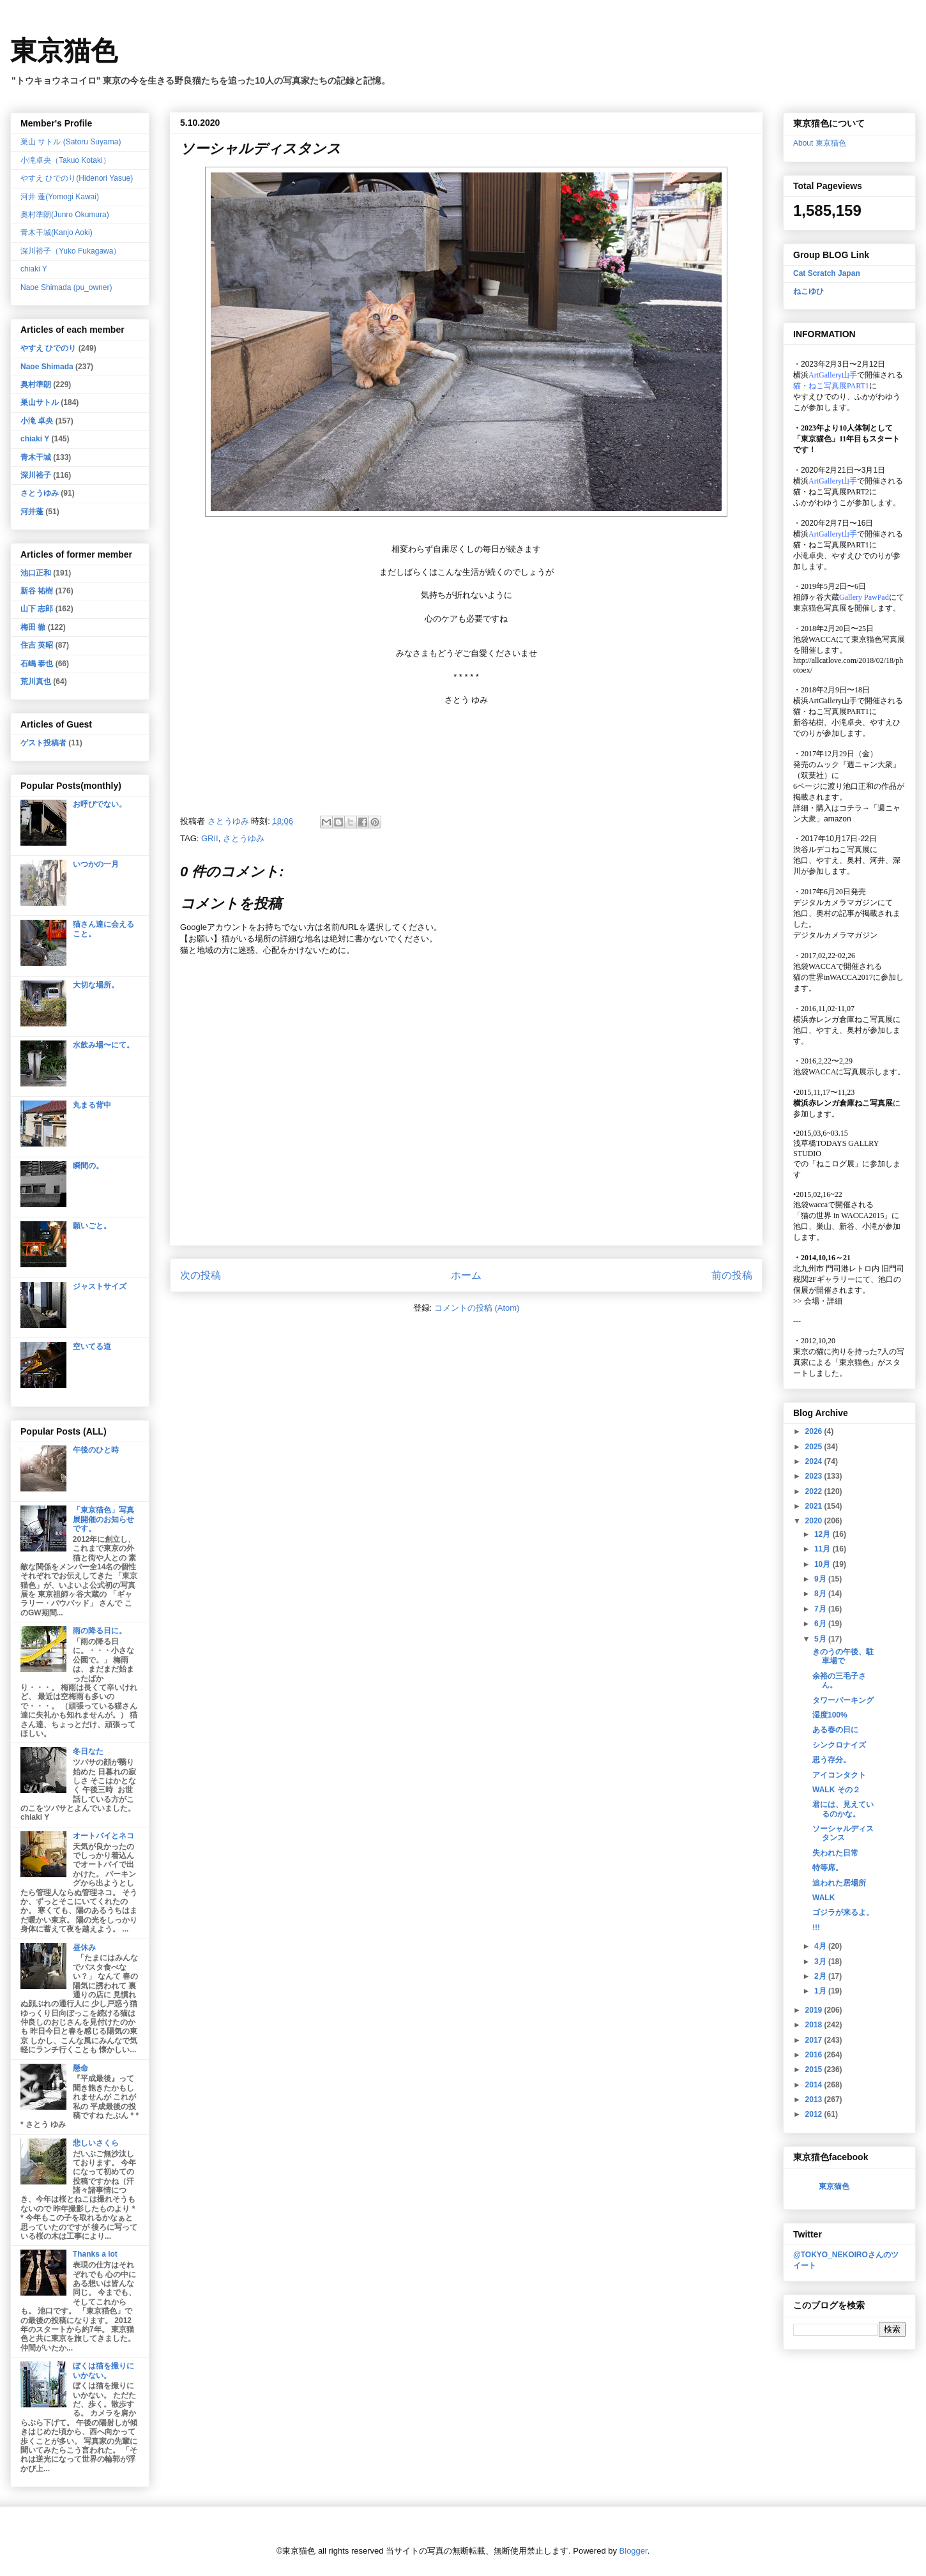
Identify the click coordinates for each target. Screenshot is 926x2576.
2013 (814, 2099)
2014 (814, 2084)
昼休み (84, 1947)
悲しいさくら (96, 2142)
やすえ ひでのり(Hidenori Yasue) (76, 178)
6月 (821, 1623)
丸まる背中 (92, 1105)
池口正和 (35, 572)
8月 (821, 1593)
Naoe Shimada (46, 366)
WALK (823, 1897)
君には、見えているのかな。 (843, 1809)
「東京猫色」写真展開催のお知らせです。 (103, 1519)
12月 (823, 1534)
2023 (814, 1476)
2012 (814, 2114)
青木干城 (35, 457)
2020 (814, 1520)
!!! (816, 1927)
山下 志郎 (36, 608)
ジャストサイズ (99, 1286)
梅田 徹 (32, 627)
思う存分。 (831, 1759)
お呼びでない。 (99, 804)
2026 (814, 1431)
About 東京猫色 (819, 143)
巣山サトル (39, 402)
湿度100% (829, 1715)
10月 (823, 1564)
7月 (821, 1608)
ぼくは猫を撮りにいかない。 (103, 2370)
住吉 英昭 (36, 645)
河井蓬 (31, 511)
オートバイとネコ (103, 1835)
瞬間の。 (88, 1165)
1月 (821, 1990)
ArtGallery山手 (832, 700)
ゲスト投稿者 (43, 742)
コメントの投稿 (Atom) (477, 1308)
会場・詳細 (817, 1301)
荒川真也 (35, 681)
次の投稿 (200, 1275)
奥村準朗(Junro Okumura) (64, 214)
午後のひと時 (96, 1449)
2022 (814, 1491)
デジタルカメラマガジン (835, 935)
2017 (814, 2040)
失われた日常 (835, 1852)
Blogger (633, 2551)
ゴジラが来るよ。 (843, 1912)
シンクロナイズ (839, 1745)
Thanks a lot (95, 2254)
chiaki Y (33, 268)
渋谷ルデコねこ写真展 (831, 849)
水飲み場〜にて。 (103, 1044)
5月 (821, 1639)
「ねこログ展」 (835, 1163)
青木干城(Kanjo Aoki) (56, 232)
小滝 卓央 (36, 420)
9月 (821, 1578)
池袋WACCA (814, 639)
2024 (814, 1461)
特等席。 (827, 1867)
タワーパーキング (843, 1700)
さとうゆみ (243, 838)
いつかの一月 (96, 864)
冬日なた (88, 1751)
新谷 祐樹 (36, 590)
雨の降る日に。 (99, 1630)
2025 (814, 1446)
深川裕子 (35, 475)
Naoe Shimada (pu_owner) (66, 287)
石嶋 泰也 (36, 663)
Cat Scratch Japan (826, 273)
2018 (814, 2024)
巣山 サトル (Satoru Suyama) (70, 141)
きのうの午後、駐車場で (843, 1656)
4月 (821, 1946)
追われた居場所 (839, 1883)
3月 (821, 1961)
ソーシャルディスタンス (843, 1833)
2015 (814, 2069)
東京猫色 (64, 51)
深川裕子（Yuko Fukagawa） (70, 251)
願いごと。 (92, 1225)
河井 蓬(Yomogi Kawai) (59, 196)
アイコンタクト (839, 1775)
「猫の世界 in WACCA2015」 (842, 1215)
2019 (814, 2010)
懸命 (80, 2068)
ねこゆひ (808, 291)
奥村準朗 (35, 384)
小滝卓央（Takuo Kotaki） (65, 160)
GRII (209, 838)
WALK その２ (836, 1789)
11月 (823, 1548)
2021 (814, 1506)
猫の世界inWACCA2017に (837, 977)
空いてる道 (92, 1346)
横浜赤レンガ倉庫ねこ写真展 (843, 1019)
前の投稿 (731, 1275)
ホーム (466, 1275)
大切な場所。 (96, 984)
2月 (821, 1976)
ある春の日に (835, 1729)
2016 (814, 2054)
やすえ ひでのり (48, 348)
